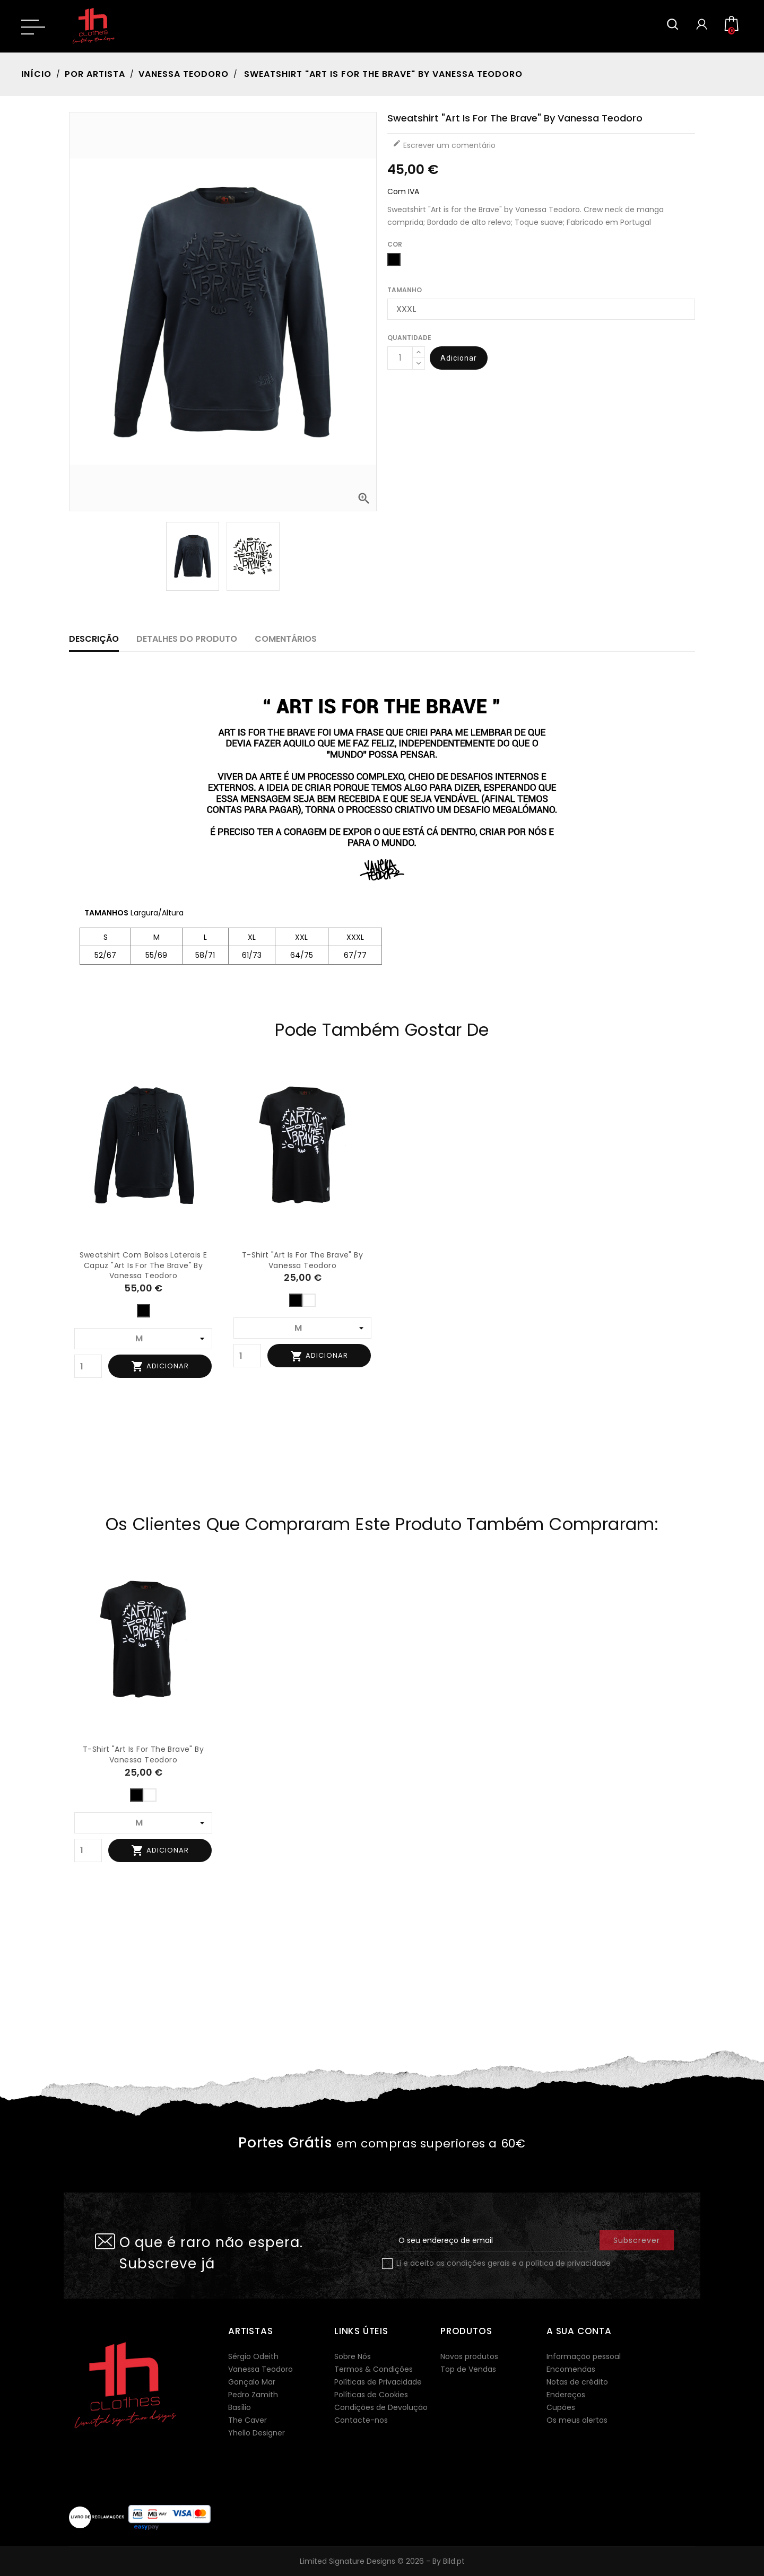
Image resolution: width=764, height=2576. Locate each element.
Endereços (565, 2394)
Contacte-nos (361, 2420)
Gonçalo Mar (251, 2382)
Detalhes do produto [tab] (186, 639)
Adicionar (458, 358)
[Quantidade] (400, 358)
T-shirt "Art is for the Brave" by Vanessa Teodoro (302, 1260)
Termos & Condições (373, 2369)
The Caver (247, 2420)
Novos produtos (469, 2356)
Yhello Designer (256, 2432)
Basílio (239, 2407)
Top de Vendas (468, 2369)
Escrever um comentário (444, 145)
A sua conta (579, 2331)
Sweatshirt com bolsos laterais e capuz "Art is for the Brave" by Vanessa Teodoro (143, 1265)
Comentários (286, 639)
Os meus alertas (576, 2420)
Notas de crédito (577, 2382)
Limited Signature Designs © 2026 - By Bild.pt (382, 2561)
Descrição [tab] (94, 639)
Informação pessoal (583, 2356)
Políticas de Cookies (371, 2394)
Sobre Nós (352, 2356)
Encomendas (570, 2369)
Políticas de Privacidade (378, 2382)
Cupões (560, 2407)
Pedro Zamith (253, 2394)
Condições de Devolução (381, 2407)
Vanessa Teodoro (260, 2369)
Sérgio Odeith (253, 2356)
